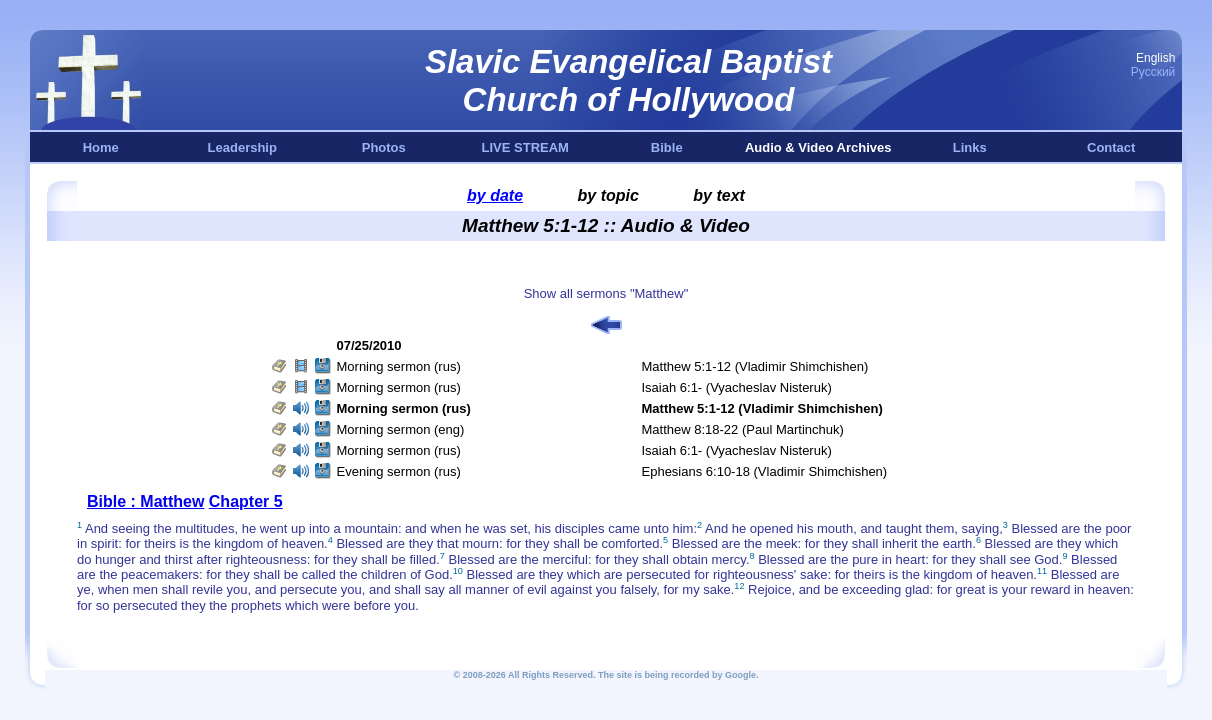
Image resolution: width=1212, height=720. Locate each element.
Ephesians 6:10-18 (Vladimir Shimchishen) (765, 471)
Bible (667, 147)
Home (101, 147)
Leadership (242, 147)
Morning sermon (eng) (401, 429)
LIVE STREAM (525, 147)
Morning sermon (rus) (399, 366)
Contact (1111, 147)
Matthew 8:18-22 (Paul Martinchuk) (743, 429)
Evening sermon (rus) (399, 471)
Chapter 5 (246, 501)
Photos (384, 147)
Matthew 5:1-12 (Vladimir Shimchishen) (755, 366)
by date (495, 195)
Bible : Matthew (145, 501)
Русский (1153, 72)
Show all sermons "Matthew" (606, 293)
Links (970, 147)
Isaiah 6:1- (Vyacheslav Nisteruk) (737, 387)
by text (719, 195)
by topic (608, 195)
